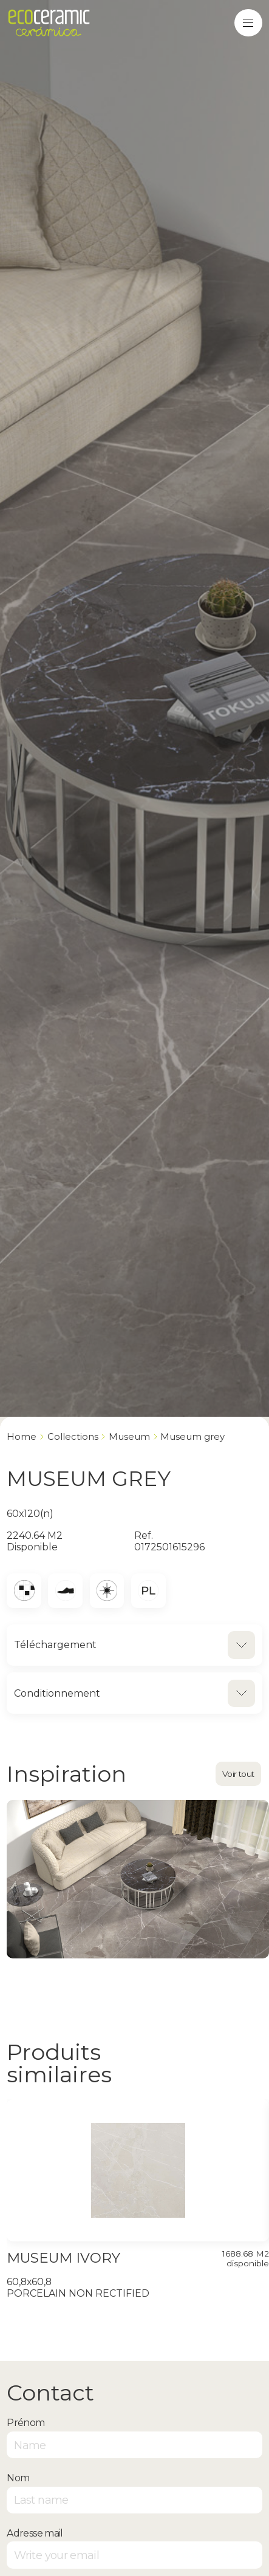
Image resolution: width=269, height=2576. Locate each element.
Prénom (25, 2422)
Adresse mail (35, 2533)
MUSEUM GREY (192, 1436)
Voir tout (238, 1774)
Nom (18, 2478)
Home (21, 1436)
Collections (72, 1436)
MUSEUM (129, 1436)
